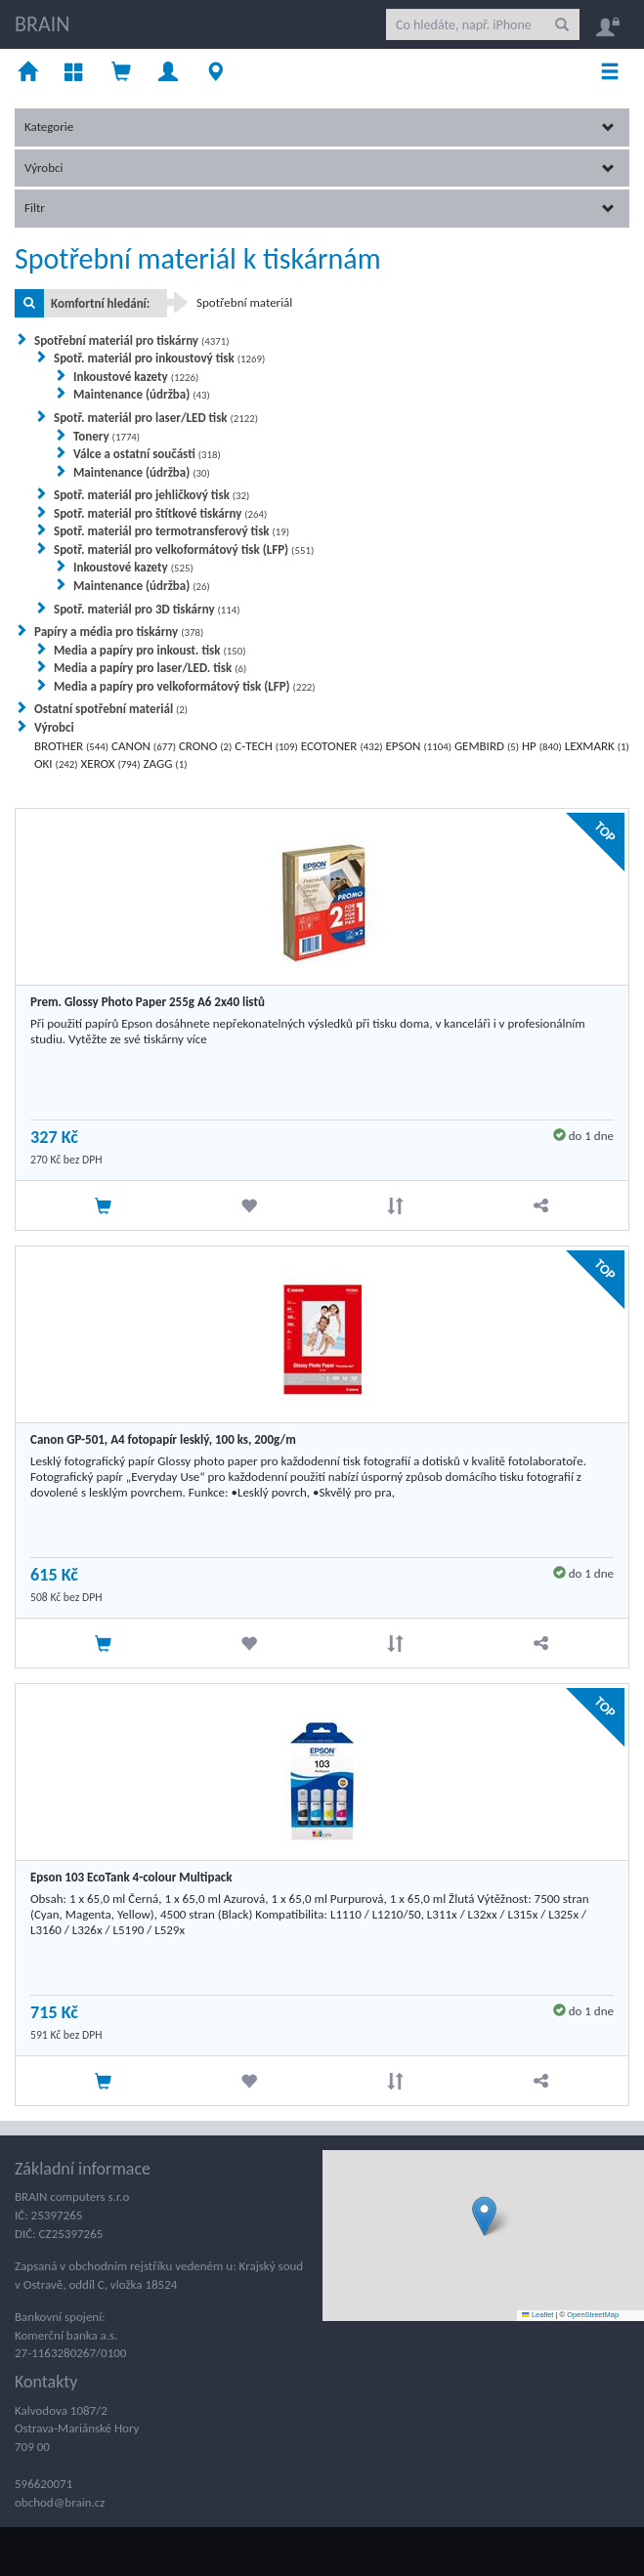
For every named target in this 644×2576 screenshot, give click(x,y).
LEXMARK (597, 746)
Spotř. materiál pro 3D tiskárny (147, 609)
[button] (484, 2216)
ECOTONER (342, 746)
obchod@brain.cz (60, 2502)
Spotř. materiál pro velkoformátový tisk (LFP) (184, 549)
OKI (56, 763)
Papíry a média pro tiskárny (118, 631)
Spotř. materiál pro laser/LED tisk (156, 417)
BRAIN (42, 24)
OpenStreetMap (593, 2314)
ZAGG (166, 763)
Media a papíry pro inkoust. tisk (150, 650)
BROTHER (71, 746)
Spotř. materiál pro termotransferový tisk (171, 531)
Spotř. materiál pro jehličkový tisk (151, 494)
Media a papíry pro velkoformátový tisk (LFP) (185, 686)
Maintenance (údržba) (141, 394)
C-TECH (266, 746)
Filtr (319, 207)
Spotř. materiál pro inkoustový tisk (159, 358)
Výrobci (319, 167)
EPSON (418, 746)
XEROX (111, 763)
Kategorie (319, 126)
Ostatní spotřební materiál (111, 708)
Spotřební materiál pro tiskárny (132, 340)
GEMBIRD (486, 746)
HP (542, 746)
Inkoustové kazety (135, 376)
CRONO (206, 746)
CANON (143, 746)
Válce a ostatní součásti (147, 453)
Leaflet (537, 2314)
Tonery (106, 436)
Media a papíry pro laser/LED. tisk (150, 667)
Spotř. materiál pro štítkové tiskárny (160, 513)
